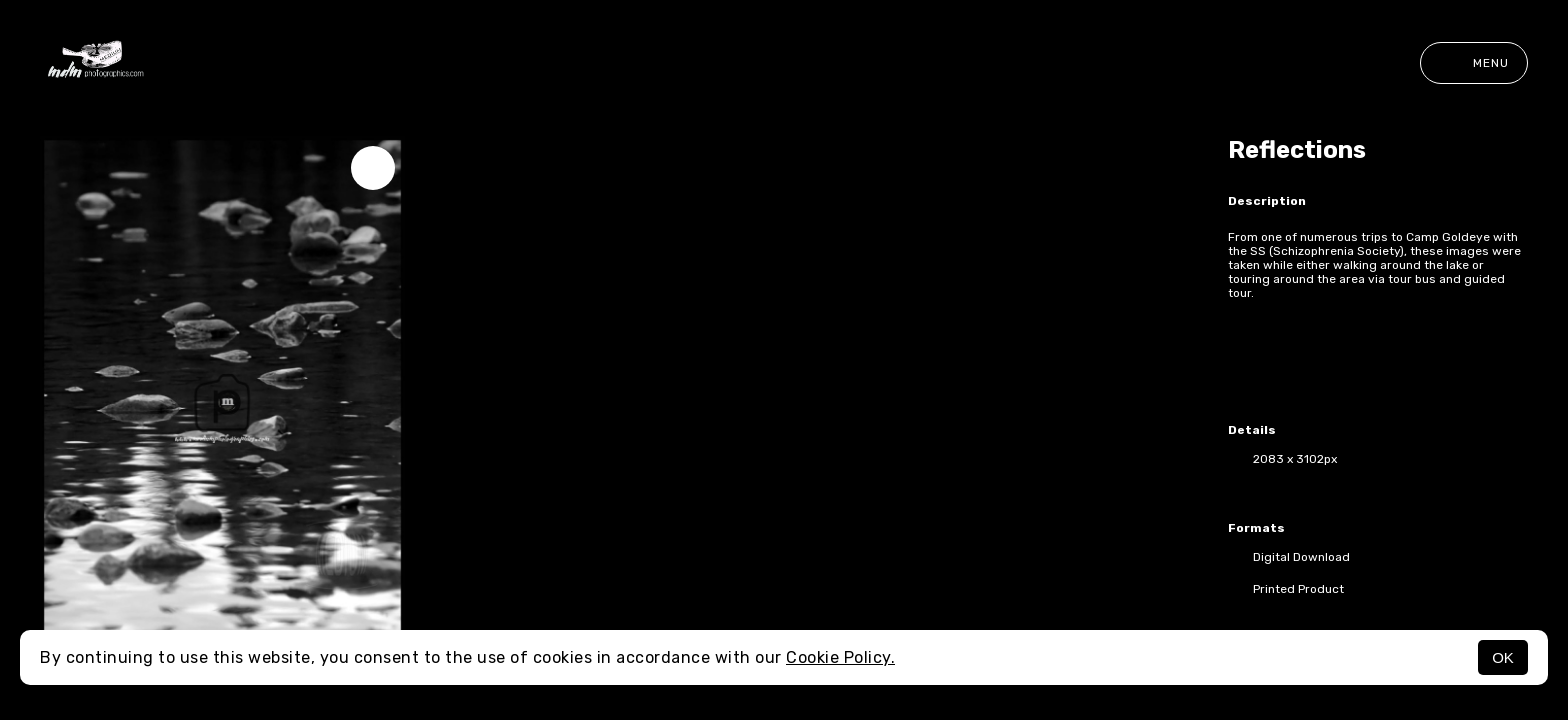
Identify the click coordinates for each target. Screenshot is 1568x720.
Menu (1474, 63)
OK (1503, 657)
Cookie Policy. (840, 657)
